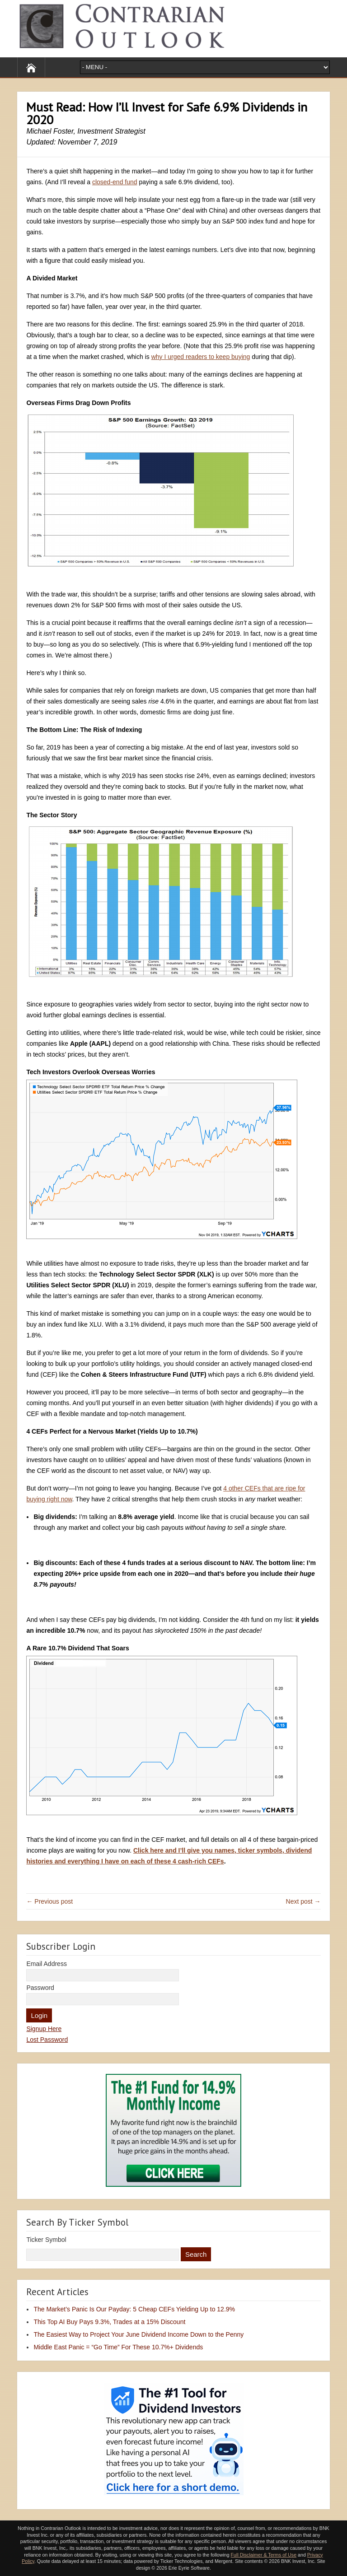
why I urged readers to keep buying (200, 356)
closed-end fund (114, 182)
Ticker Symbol (46, 2239)
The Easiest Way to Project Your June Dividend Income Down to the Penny (138, 2334)
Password (40, 1987)
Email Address (46, 1963)
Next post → (303, 1901)
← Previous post (49, 1901)
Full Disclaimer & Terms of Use (263, 2554)
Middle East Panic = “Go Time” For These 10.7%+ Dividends (118, 2347)
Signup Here (43, 2028)
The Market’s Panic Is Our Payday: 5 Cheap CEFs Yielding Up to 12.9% (134, 2309)
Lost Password (47, 2039)
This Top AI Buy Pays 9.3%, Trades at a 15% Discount (109, 2321)
